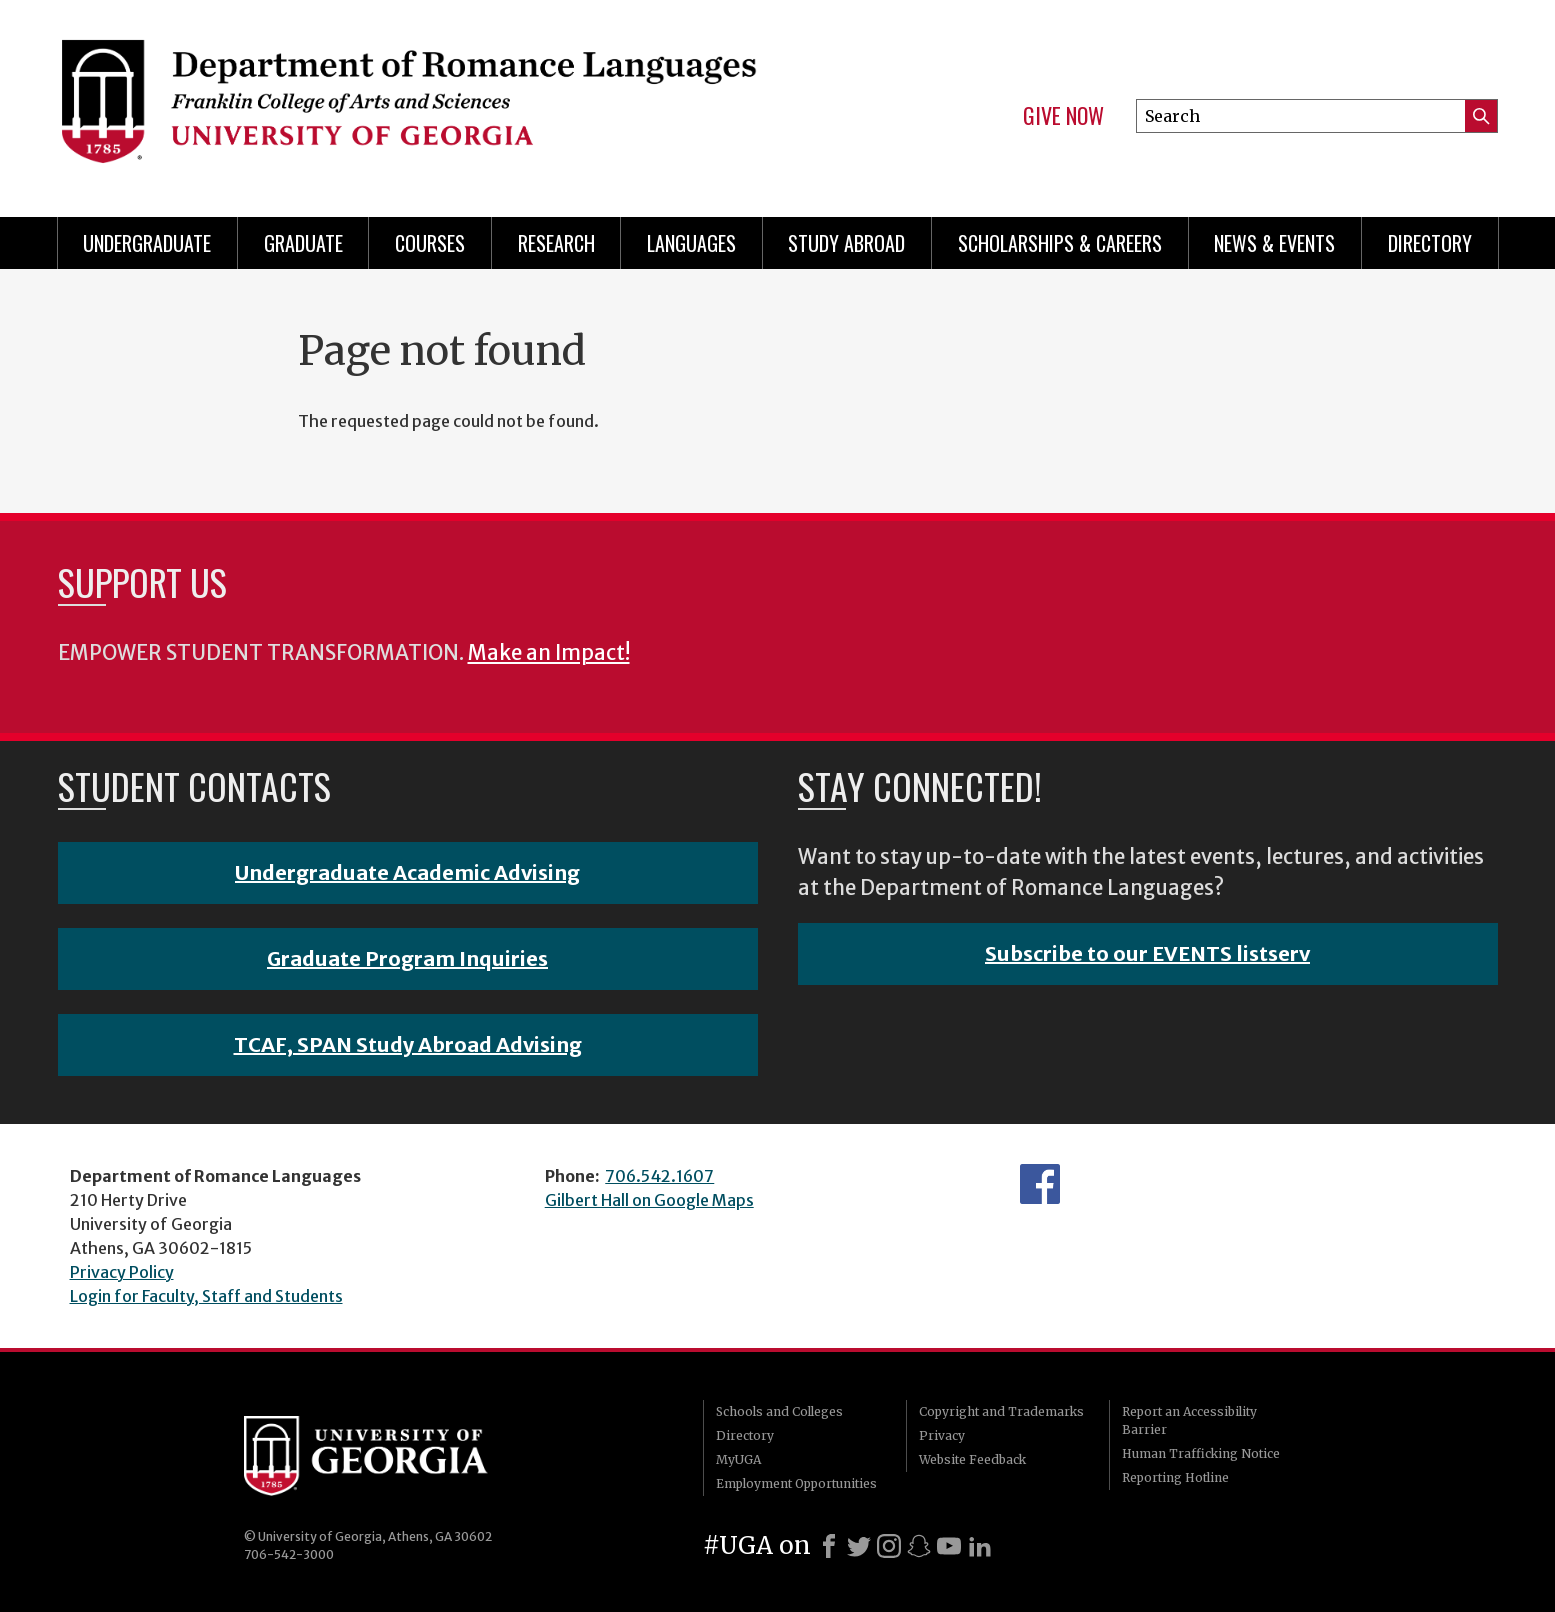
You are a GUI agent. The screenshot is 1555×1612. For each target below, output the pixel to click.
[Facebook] (829, 1546)
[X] (859, 1546)
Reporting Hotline (1175, 1477)
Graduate (303, 243)
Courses (430, 243)
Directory (1430, 243)
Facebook (1040, 1184)
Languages (691, 243)
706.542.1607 (659, 1176)
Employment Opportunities (796, 1483)
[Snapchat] (919, 1546)
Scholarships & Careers (1060, 243)
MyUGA (738, 1459)
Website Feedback (972, 1459)
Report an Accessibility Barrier (1189, 1420)
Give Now (1063, 116)
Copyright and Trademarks (1001, 1411)
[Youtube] (949, 1546)
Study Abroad (846, 243)
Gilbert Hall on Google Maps (649, 1200)
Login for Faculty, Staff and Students (206, 1296)
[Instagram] (889, 1546)
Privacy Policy (122, 1272)
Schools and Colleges (779, 1411)
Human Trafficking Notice (1201, 1453)
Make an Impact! (549, 653)
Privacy (942, 1435)
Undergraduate (147, 243)
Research (556, 243)
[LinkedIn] (980, 1546)
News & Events (1274, 243)
